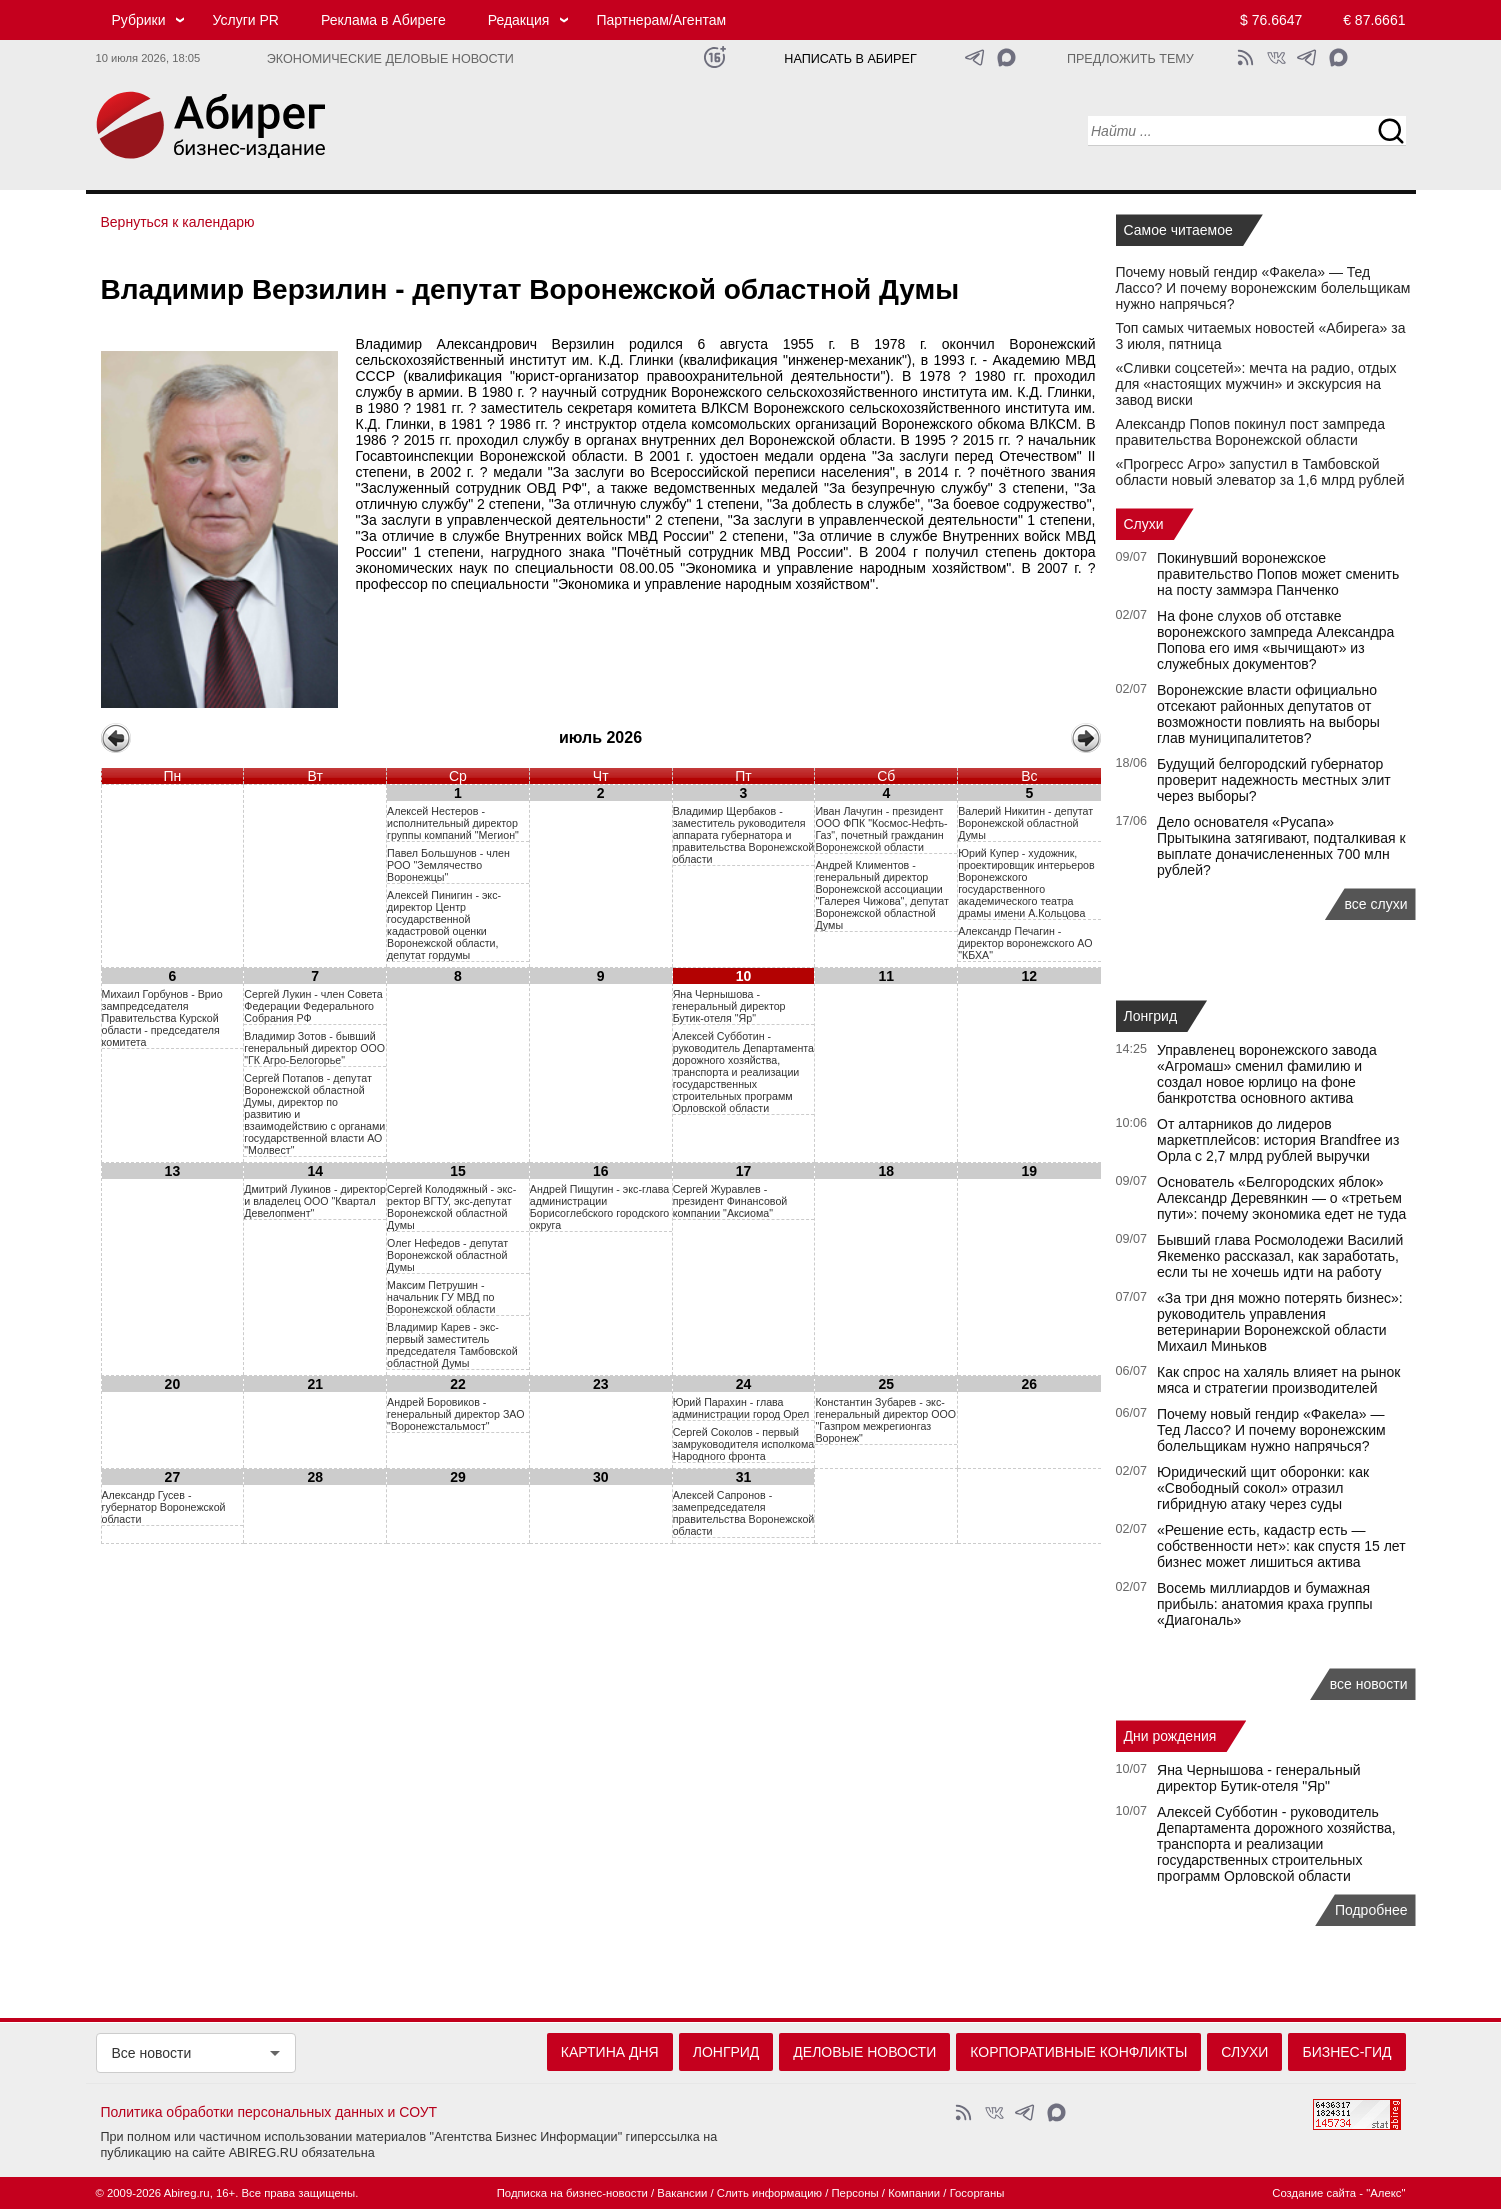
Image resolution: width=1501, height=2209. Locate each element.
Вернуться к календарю (178, 222)
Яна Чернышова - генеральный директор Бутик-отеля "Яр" (729, 1006)
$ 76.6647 (1271, 20)
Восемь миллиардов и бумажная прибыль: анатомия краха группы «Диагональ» (1265, 1604)
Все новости (152, 2053)
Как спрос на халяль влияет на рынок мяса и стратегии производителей (1278, 1380)
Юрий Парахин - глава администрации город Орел (741, 1408)
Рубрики (139, 20)
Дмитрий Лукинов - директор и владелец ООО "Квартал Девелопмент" (315, 1201)
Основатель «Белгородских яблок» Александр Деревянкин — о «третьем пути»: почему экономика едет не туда (1281, 1198)
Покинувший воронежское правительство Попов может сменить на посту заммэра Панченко (1278, 574)
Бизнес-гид (1346, 2052)
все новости (1369, 1684)
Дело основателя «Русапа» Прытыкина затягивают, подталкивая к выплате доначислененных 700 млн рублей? (1281, 846)
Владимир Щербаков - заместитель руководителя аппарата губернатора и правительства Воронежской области (744, 835)
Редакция (519, 20)
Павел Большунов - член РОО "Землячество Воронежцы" (448, 865)
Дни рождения (1170, 1736)
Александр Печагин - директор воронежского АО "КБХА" (1025, 943)
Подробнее (1371, 1910)
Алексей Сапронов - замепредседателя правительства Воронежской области (744, 1513)
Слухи (1144, 524)
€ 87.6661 (1374, 20)
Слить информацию (769, 2193)
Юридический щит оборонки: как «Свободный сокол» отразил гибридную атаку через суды (1263, 1488)
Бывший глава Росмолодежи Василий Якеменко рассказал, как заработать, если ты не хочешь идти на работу (1280, 1256)
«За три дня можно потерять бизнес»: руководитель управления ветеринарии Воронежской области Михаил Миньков (1280, 1322)
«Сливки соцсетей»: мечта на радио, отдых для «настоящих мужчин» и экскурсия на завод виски (1256, 384)
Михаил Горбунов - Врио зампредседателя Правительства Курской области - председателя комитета (162, 1018)
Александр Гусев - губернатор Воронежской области (164, 1507)
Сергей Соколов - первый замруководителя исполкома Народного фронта (744, 1444)
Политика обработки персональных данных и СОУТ (269, 2112)
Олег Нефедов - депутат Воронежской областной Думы (447, 1255)
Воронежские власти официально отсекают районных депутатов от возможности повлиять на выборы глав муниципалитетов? (1268, 714)
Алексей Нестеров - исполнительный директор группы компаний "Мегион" (453, 823)
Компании (914, 2193)
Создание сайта (1314, 2193)
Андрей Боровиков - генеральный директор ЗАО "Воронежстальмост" (455, 1414)
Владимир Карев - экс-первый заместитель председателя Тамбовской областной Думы (452, 1345)
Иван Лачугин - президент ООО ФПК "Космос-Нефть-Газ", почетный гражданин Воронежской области (881, 829)
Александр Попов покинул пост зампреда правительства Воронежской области (1251, 432)
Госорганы (977, 2193)
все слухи (1376, 904)
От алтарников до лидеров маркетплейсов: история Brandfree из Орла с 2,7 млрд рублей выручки (1278, 1140)
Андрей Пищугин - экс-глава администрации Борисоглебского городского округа (599, 1207)
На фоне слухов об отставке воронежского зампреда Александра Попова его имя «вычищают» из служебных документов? (1275, 640)
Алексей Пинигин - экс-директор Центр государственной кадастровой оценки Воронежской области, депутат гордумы (444, 925)
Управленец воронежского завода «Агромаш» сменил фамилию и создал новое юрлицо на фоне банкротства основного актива (1267, 1074)
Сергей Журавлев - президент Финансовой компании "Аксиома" (730, 1201)
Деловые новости (864, 2052)
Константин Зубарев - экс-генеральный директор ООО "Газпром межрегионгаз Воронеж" (885, 1420)
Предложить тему (1130, 59)
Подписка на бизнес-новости (572, 2193)
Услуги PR (246, 20)
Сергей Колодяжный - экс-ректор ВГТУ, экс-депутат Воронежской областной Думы (451, 1207)
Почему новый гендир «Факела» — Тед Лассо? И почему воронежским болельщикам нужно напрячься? (1263, 288)
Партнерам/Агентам (661, 20)
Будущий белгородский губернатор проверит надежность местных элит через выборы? (1274, 780)
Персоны (854, 2193)
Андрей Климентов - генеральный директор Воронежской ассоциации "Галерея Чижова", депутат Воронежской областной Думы (881, 895)
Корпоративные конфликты (1078, 2052)
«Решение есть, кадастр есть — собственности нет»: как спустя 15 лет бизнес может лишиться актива (1281, 1546)
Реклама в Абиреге (383, 20)
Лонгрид (1151, 1016)
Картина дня (610, 2052)
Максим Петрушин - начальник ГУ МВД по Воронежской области (441, 1297)
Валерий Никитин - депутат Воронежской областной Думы (1025, 823)
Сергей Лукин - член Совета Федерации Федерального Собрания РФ (313, 1006)
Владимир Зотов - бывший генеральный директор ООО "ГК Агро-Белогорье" (314, 1048)
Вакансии (682, 2193)
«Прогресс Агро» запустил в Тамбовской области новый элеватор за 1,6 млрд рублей (1260, 472)
